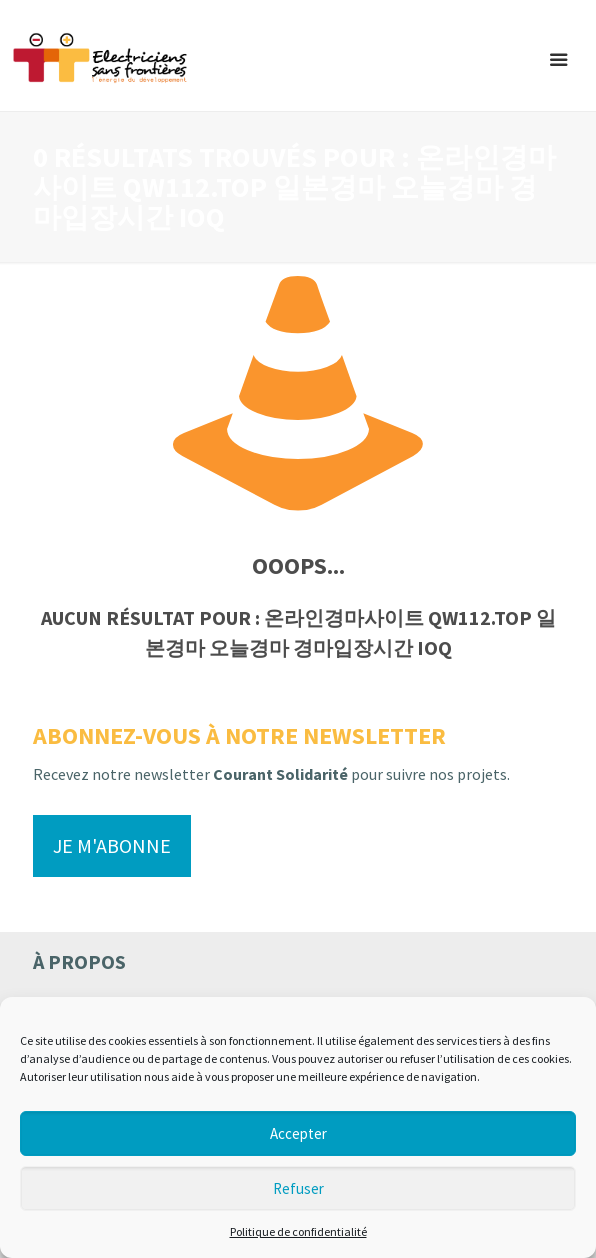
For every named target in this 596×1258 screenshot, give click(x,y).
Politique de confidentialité (298, 1231)
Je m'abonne (112, 845)
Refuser (298, 1188)
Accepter (298, 1133)
